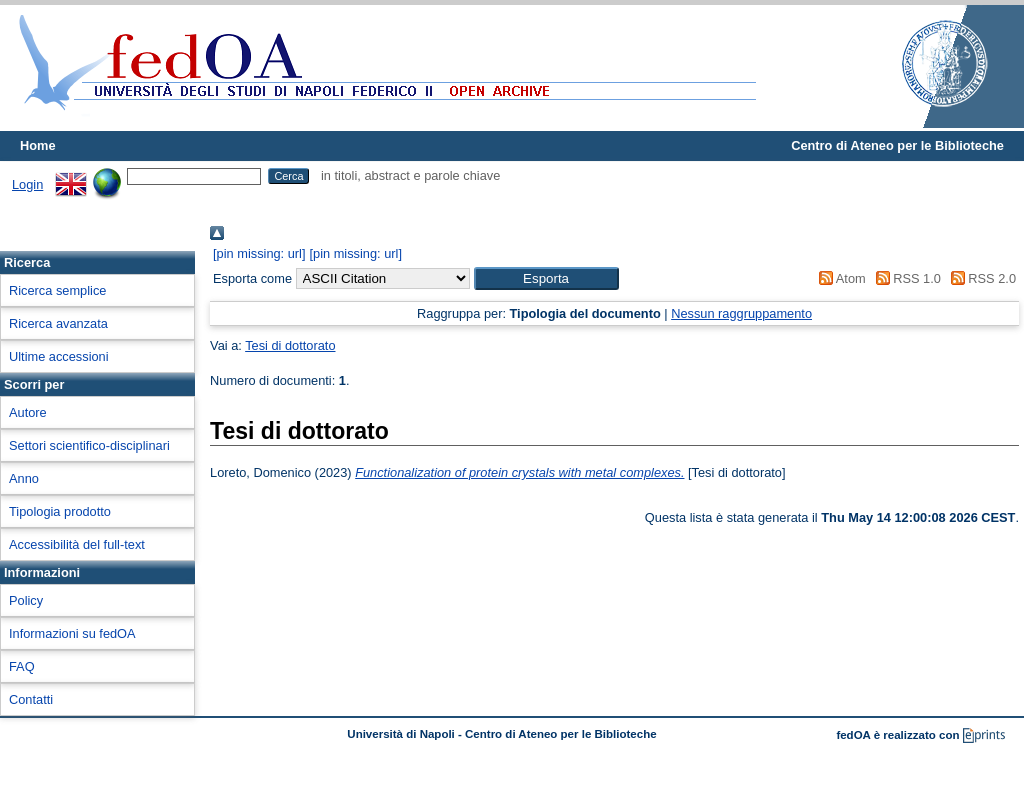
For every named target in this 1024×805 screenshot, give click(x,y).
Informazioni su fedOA (72, 633)
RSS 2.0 (980, 278)
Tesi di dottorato (290, 345)
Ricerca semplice (57, 290)
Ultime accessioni (59, 356)
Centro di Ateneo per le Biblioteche (897, 145)
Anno (24, 478)
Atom (839, 278)
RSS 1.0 (905, 278)
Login (27, 184)
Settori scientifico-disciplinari (89, 445)
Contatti (31, 699)
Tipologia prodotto (60, 511)
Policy (26, 600)
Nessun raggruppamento (741, 313)
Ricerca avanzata (58, 323)
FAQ (22, 666)
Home (38, 145)
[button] (546, 278)
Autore (28, 412)
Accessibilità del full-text (77, 544)
